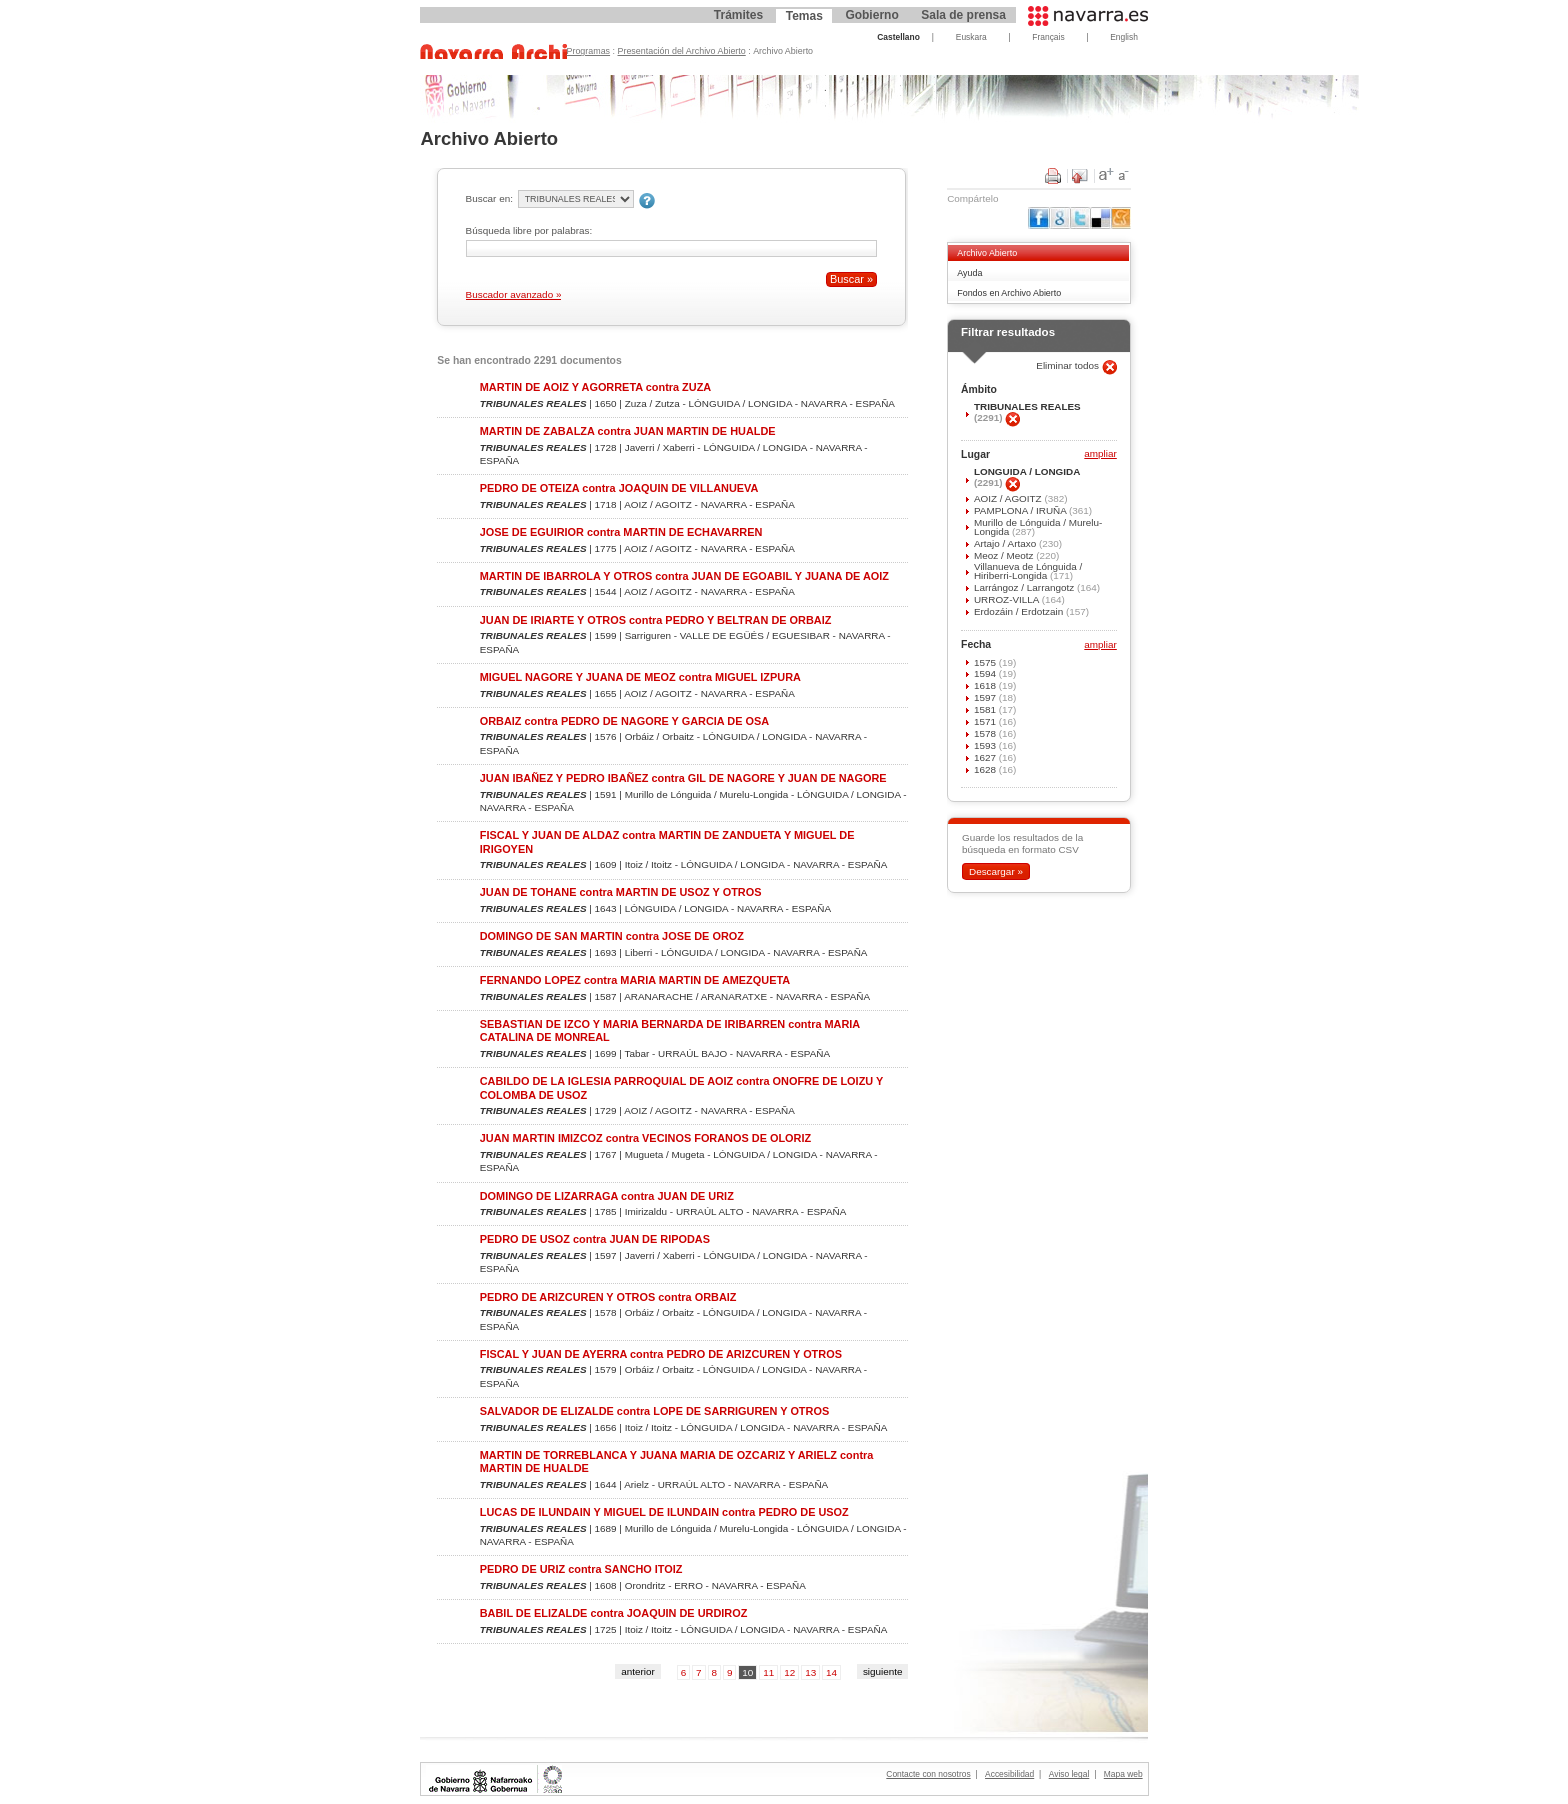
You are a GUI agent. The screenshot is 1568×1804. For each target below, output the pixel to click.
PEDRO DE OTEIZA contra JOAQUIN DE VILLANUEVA (619, 488)
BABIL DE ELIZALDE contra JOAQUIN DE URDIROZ (614, 1613)
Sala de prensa (963, 15)
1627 (986, 757)
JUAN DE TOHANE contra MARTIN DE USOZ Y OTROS (621, 892)
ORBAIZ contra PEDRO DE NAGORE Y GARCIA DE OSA (624, 721)
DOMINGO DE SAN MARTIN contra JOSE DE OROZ (612, 936)
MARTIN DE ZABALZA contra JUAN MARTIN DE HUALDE (628, 431)
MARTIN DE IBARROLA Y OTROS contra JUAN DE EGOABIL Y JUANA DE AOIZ (684, 576)
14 (831, 1672)
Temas (804, 16)
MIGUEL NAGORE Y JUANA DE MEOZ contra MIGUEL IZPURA (640, 677)
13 (810, 1672)
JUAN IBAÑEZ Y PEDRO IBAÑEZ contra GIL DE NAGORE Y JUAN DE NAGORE (683, 778)
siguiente (883, 1671)
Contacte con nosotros (928, 1774)
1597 (986, 697)
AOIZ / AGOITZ (1009, 498)
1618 (986, 685)
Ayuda (969, 273)
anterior (638, 1671)
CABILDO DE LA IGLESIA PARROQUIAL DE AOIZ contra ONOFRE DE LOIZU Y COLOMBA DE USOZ (681, 1087)
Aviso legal (1069, 1774)
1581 (986, 709)
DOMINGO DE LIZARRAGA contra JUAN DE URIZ (607, 1196)
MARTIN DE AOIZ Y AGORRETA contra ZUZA (595, 387)
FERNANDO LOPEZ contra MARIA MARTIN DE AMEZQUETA (635, 980)
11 (768, 1672)
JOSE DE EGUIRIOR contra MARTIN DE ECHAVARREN (621, 532)
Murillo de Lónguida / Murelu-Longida (1038, 527)
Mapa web (1123, 1774)
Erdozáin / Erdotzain (1020, 611)
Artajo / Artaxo (1006, 543)
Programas (589, 51)
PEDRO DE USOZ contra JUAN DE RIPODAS (595, 1239)
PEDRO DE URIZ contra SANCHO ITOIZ (581, 1569)
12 (789, 1672)
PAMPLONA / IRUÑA (1021, 510)
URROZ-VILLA (1008, 599)
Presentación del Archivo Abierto (682, 51)
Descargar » (996, 871)
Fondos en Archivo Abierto (1009, 293)
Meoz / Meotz (1005, 555)
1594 (986, 673)
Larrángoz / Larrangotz (1025, 587)
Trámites (738, 15)
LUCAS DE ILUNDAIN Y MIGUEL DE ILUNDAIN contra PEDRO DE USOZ (664, 1512)
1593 (986, 745)
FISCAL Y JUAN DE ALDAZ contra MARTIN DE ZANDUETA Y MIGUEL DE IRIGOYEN (667, 841)
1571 (986, 721)
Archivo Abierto (987, 253)
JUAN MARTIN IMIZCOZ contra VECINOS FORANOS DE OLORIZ (645, 1138)
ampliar (1100, 454)
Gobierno (871, 15)
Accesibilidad (1009, 1774)
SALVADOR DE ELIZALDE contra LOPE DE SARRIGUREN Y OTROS (654, 1411)
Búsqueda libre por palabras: (529, 230)
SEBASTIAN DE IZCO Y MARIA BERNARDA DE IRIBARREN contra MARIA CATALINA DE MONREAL (670, 1030)
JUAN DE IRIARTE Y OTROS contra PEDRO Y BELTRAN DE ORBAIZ (656, 620)
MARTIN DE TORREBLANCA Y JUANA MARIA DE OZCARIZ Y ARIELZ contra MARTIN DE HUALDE (677, 1461)
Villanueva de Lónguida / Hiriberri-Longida (1028, 571)
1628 (986, 769)
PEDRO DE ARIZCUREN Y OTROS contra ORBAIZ (608, 1297)
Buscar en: (489, 198)
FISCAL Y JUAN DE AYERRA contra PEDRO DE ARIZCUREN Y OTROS (661, 1354)
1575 (986, 662)
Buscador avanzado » (514, 294)
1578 (986, 733)
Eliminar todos (1069, 365)
